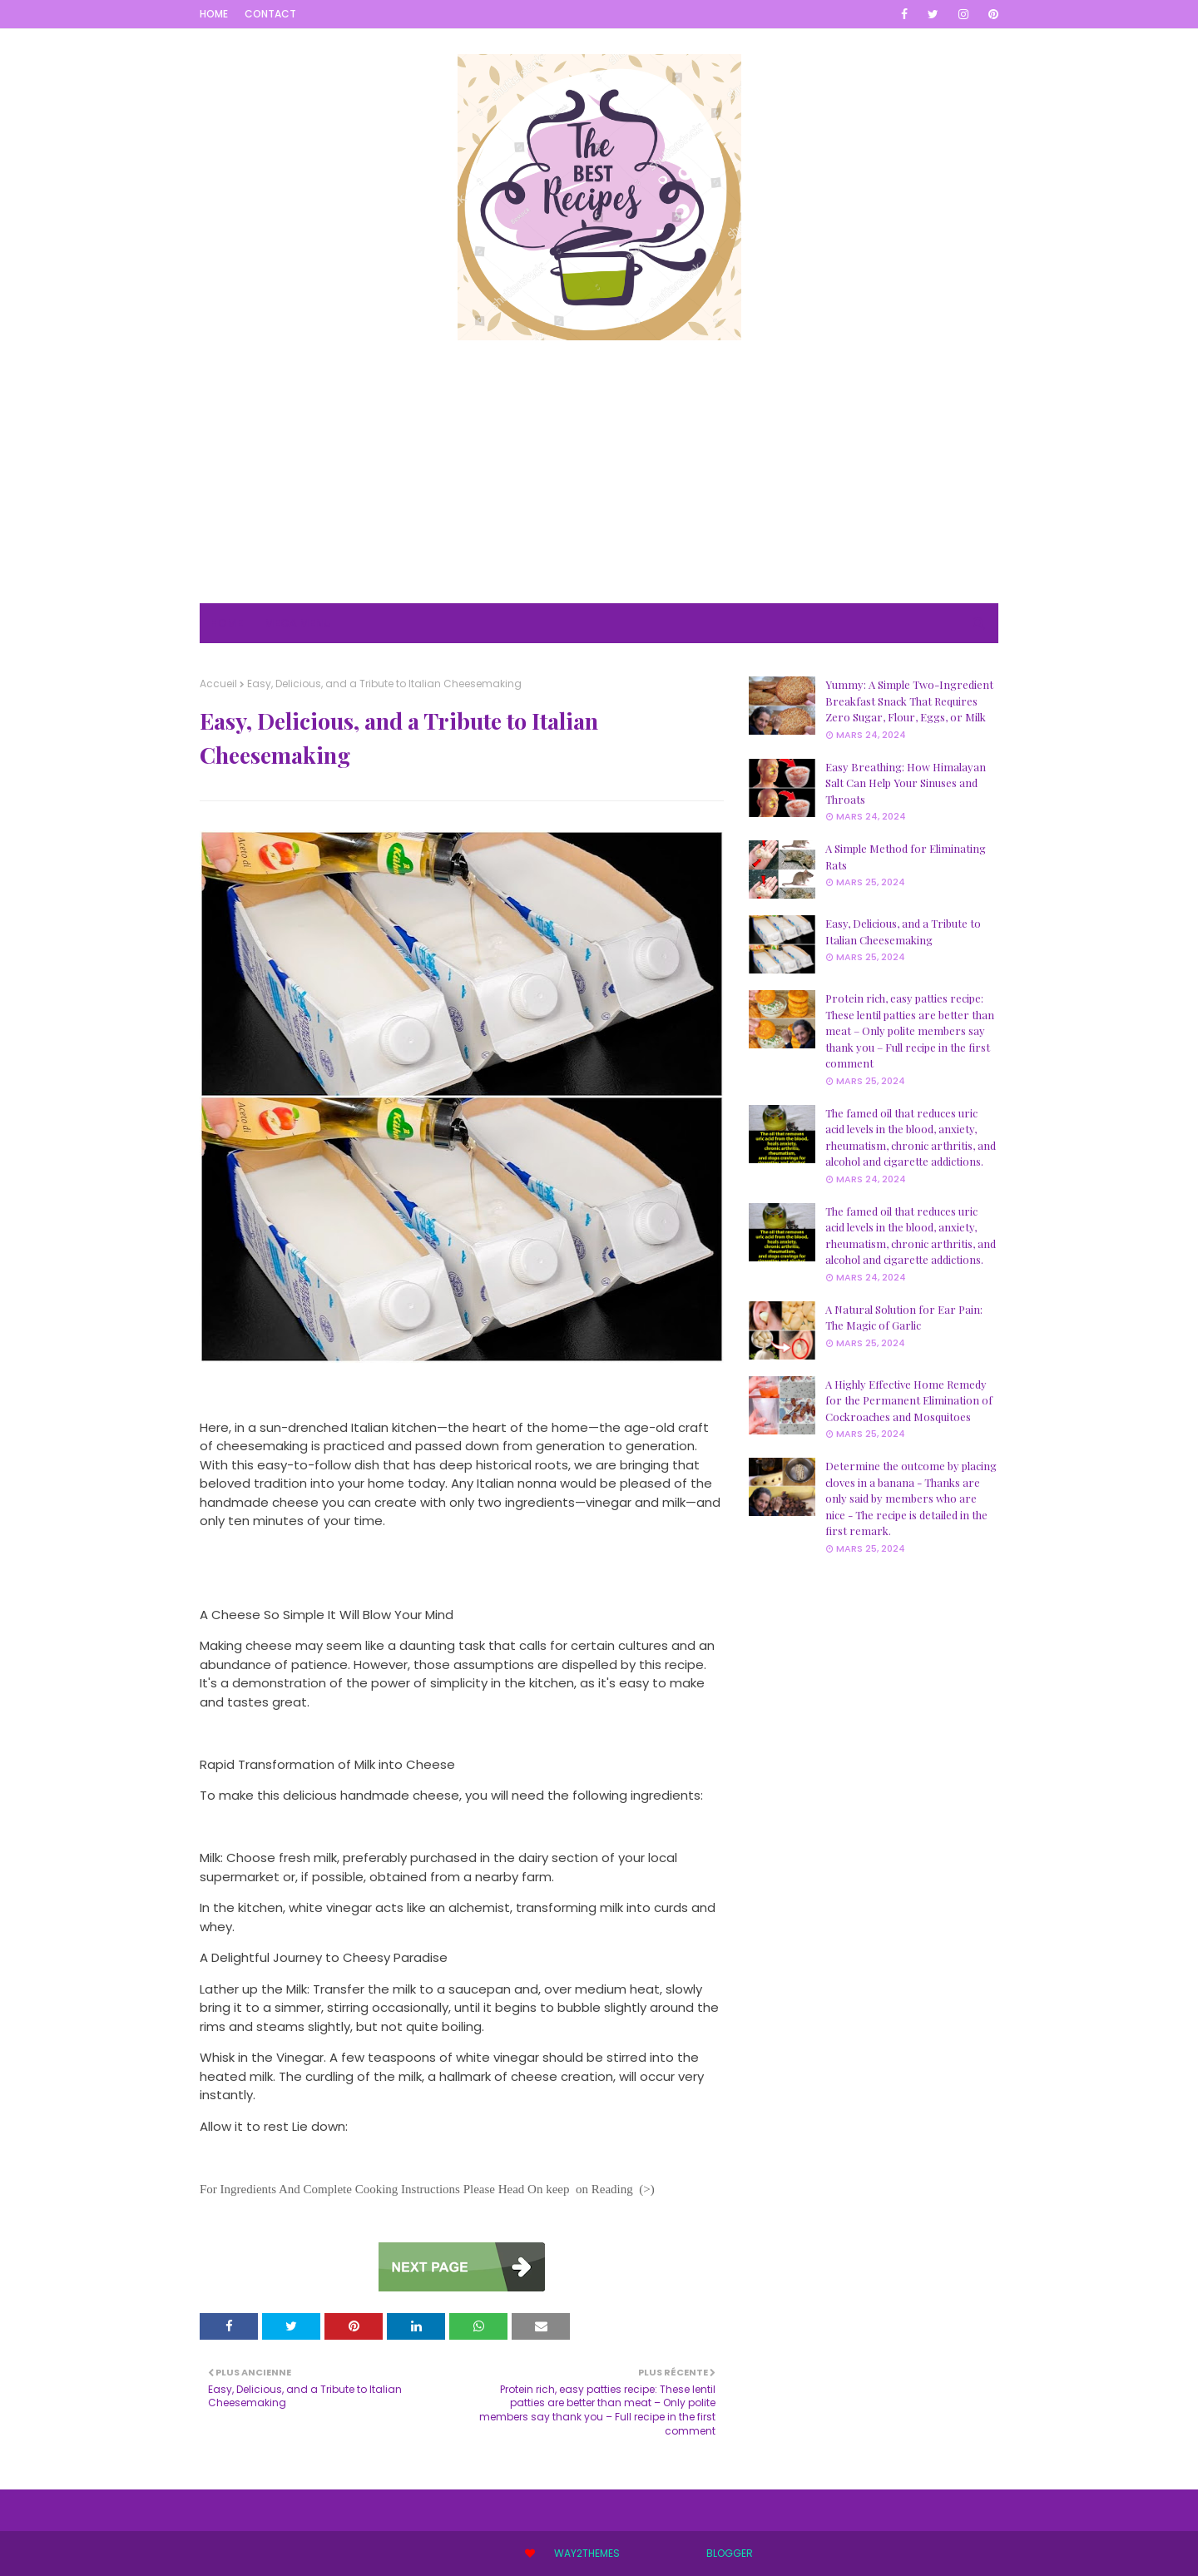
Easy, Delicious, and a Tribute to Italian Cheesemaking (903, 931)
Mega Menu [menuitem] (298, 623)
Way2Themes (587, 2553)
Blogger (729, 2553)
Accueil (218, 683)
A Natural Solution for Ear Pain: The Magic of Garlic (904, 1317)
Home (214, 14)
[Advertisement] (599, 486)
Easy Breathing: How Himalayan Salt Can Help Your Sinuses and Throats (905, 783)
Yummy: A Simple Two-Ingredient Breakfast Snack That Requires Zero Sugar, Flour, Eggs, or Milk (909, 700)
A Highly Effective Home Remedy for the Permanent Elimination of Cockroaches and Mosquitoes (909, 1400)
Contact (270, 14)
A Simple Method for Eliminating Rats (905, 856)
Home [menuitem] (226, 623)
